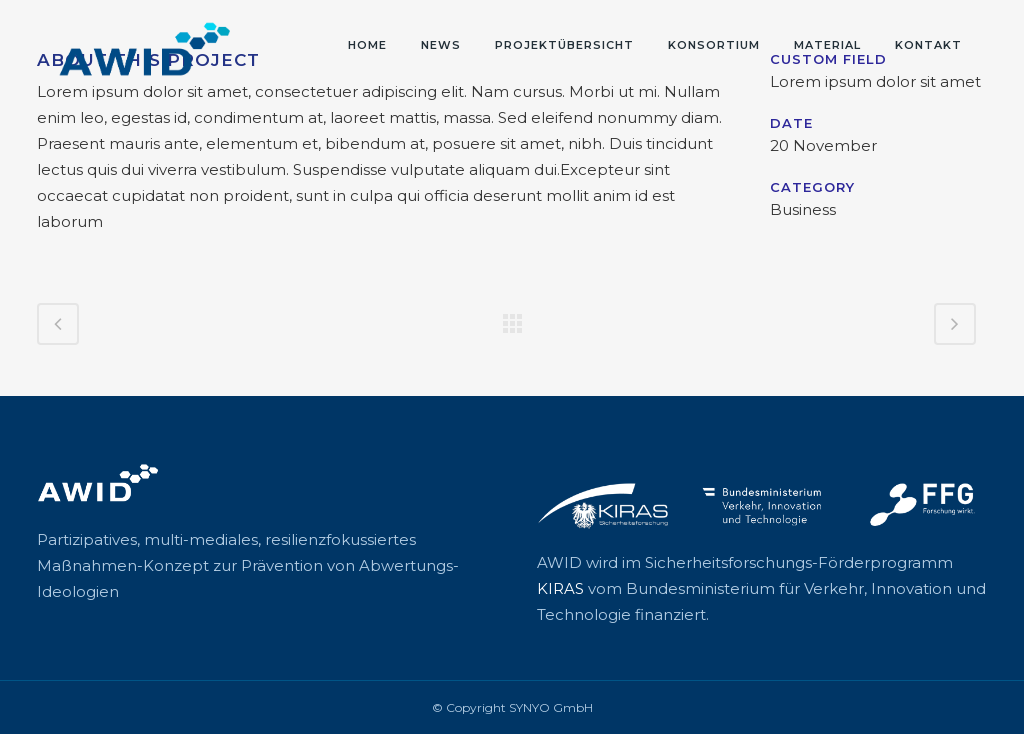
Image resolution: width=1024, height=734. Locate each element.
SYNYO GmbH (551, 707)
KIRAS (560, 588)
